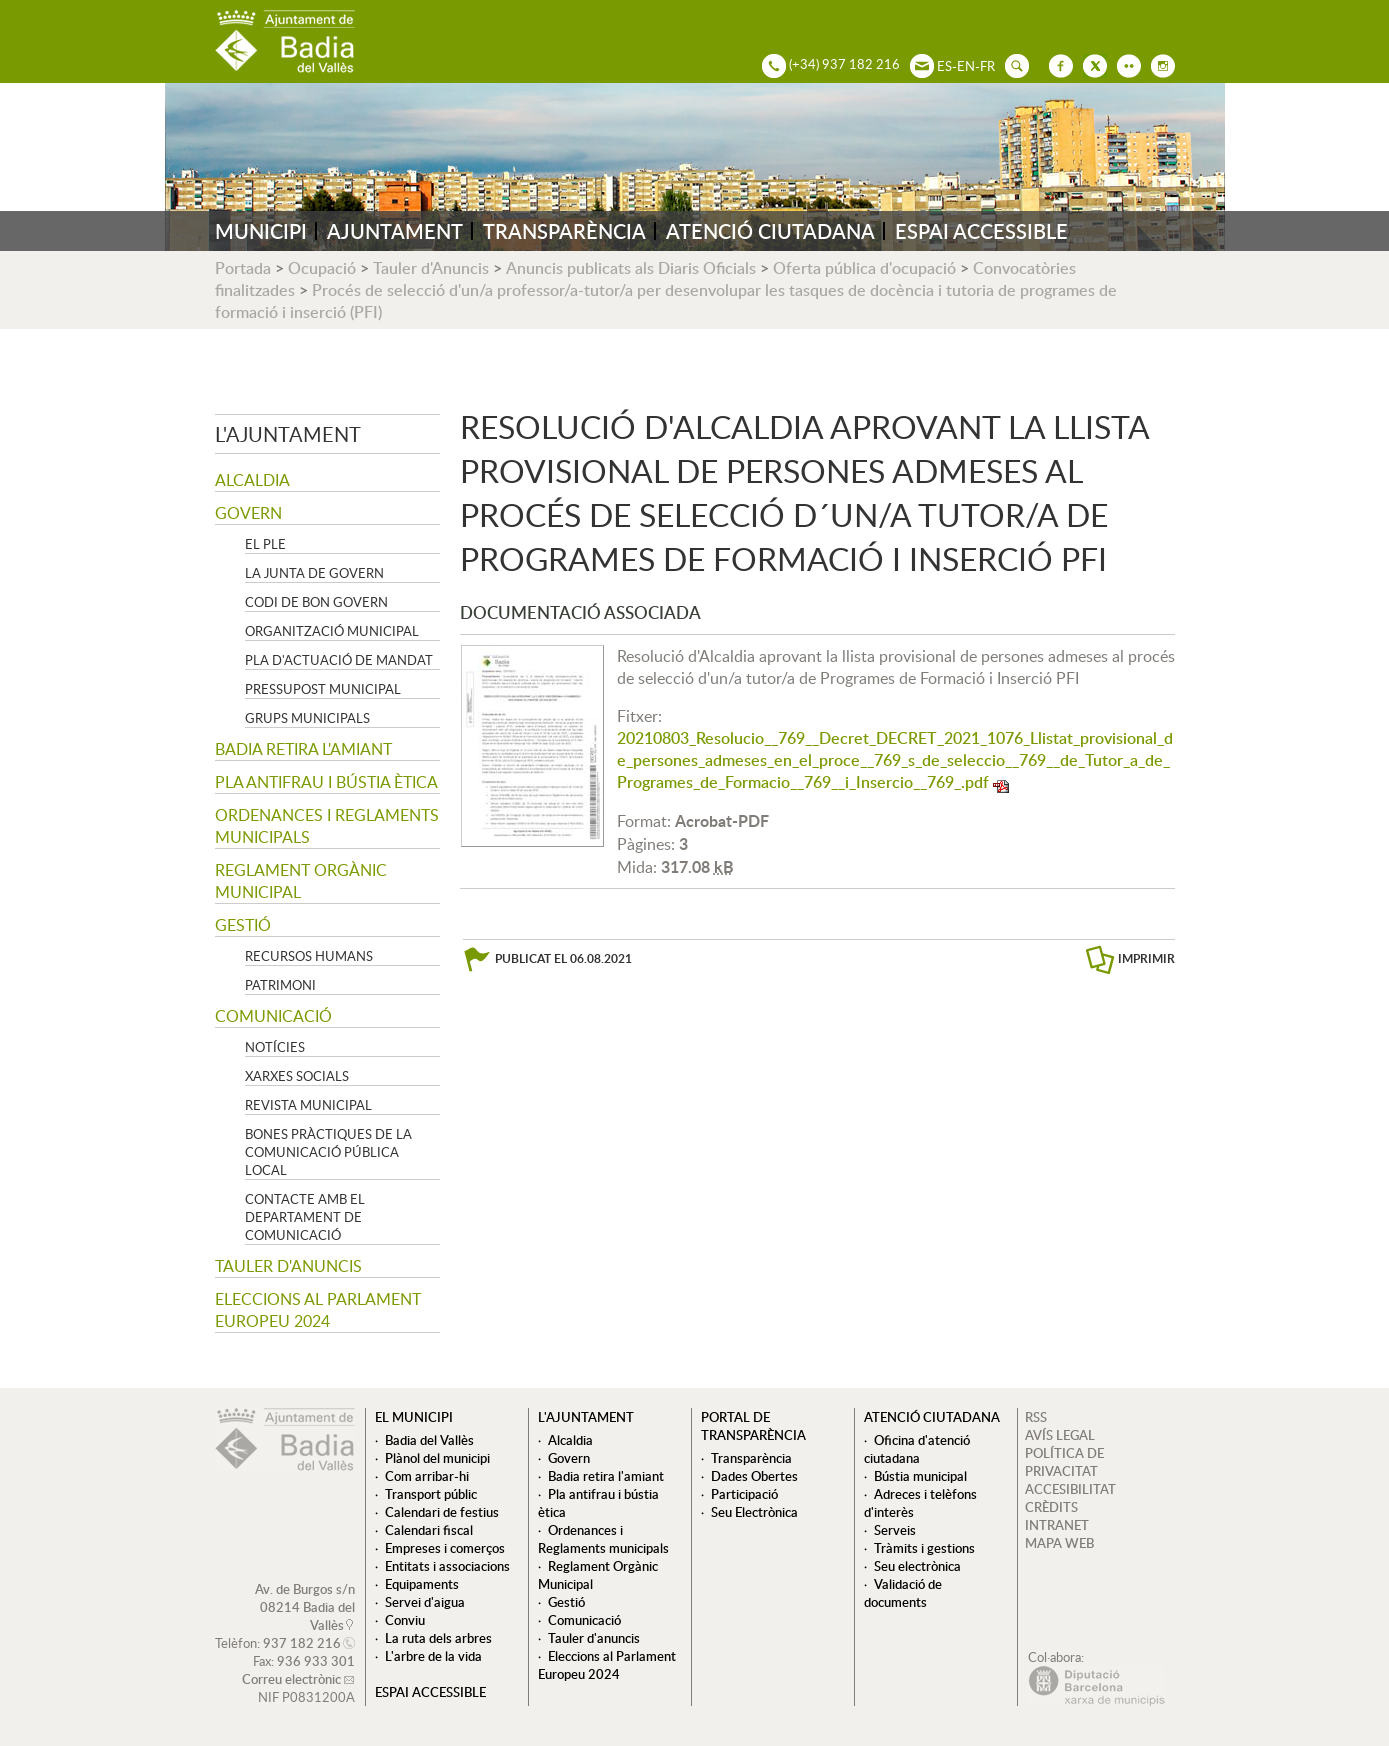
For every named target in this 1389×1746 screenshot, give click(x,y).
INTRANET (1057, 1525)
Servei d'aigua (425, 1602)
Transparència (751, 1458)
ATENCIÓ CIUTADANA (770, 231)
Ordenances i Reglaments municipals (327, 826)
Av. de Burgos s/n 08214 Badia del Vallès (305, 1607)
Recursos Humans (309, 956)
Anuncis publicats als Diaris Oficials (631, 268)
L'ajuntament (288, 434)
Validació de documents (903, 1593)
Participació (744, 1494)
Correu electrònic (291, 1679)
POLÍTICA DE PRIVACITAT (1064, 1462)
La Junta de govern (314, 573)
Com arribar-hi (427, 1476)
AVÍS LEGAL (1060, 1435)
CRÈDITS (1051, 1507)
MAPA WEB (1059, 1543)
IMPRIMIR (1146, 958)
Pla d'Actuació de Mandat (339, 660)
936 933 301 (316, 1661)
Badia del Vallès (429, 1440)
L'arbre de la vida (433, 1656)
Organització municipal (332, 631)
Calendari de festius (442, 1512)
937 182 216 (302, 1643)
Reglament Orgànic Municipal (301, 881)
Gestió (243, 925)
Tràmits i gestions (924, 1548)
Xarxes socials (297, 1076)
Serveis (895, 1530)
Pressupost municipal (323, 689)
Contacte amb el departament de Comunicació (305, 1217)
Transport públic (431, 1494)
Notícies (275, 1047)
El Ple (265, 544)
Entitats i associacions (447, 1566)
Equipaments (422, 1584)
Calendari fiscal (429, 1530)
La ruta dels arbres (438, 1638)
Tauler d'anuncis (288, 1266)
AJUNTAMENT (395, 231)
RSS (1036, 1417)
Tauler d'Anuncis (431, 268)
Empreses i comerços (445, 1548)
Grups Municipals (307, 718)
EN (966, 66)
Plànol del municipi (437, 1458)
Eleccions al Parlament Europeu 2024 (318, 1310)
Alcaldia (252, 480)
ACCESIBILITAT (1070, 1489)
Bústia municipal (920, 1476)
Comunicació (273, 1016)
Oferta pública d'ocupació (864, 268)
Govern (248, 513)
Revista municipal (308, 1105)
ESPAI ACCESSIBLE (981, 231)
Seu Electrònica (754, 1512)
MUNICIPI (261, 231)
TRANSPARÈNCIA (564, 231)
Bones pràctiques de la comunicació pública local (328, 1152)
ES (944, 66)
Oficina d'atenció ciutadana (917, 1449)
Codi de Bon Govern (316, 602)
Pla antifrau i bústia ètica (326, 782)
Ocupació (322, 268)
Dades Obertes (754, 1476)
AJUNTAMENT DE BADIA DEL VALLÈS (285, 41)
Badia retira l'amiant (303, 749)
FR (987, 66)
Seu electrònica (917, 1566)
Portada (243, 268)
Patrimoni (280, 985)
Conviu (405, 1620)
